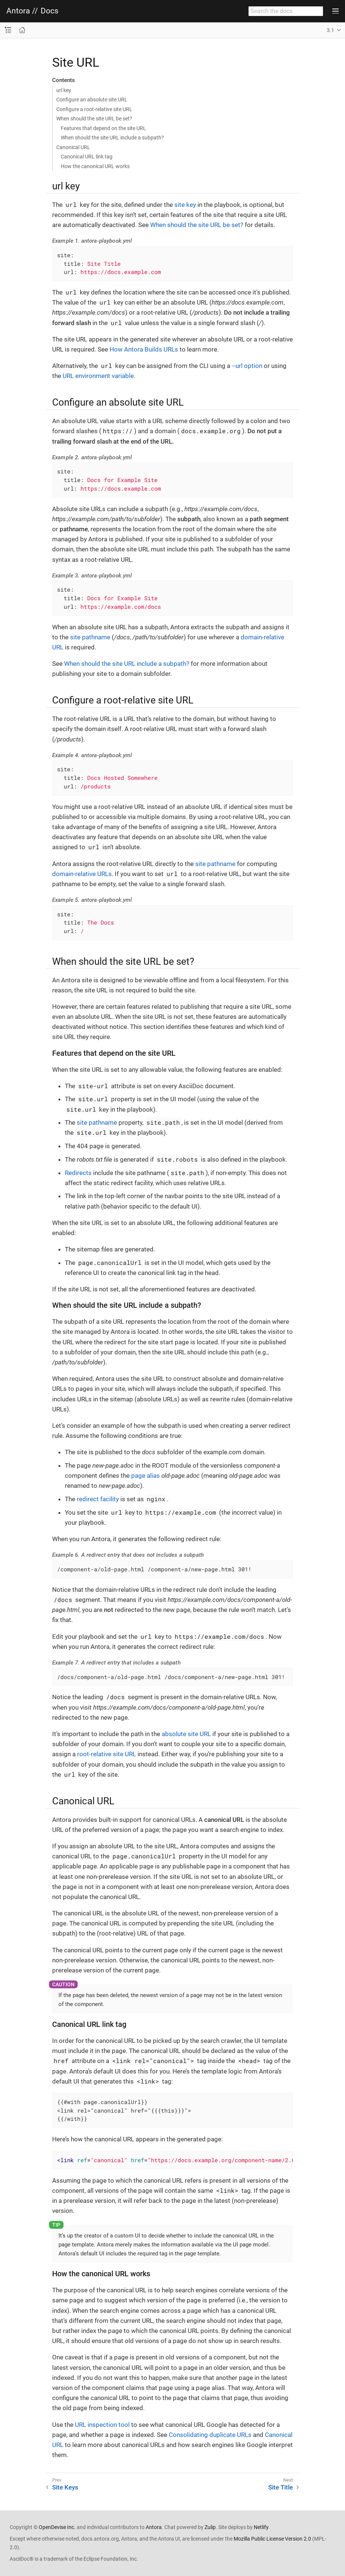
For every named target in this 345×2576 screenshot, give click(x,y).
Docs (49, 11)
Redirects (78, 1173)
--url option (247, 365)
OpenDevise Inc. (57, 2527)
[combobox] (286, 11)
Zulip (210, 2527)
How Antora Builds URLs (144, 349)
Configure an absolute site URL (91, 100)
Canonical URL (73, 147)
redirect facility (98, 1499)
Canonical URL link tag (87, 157)
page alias (145, 1475)
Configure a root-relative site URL (94, 109)
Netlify (261, 2527)
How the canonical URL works (95, 166)
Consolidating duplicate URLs (210, 2434)
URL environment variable (98, 376)
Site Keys (65, 2487)
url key (63, 90)
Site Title (280, 2487)
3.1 (330, 30)
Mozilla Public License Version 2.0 (272, 2539)
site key (185, 204)
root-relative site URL (106, 1754)
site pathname (90, 637)
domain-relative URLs (82, 874)
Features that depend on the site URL (103, 128)
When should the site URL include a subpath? (112, 138)
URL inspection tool (102, 2424)
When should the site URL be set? (94, 119)
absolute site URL (186, 1734)
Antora (18, 11)
